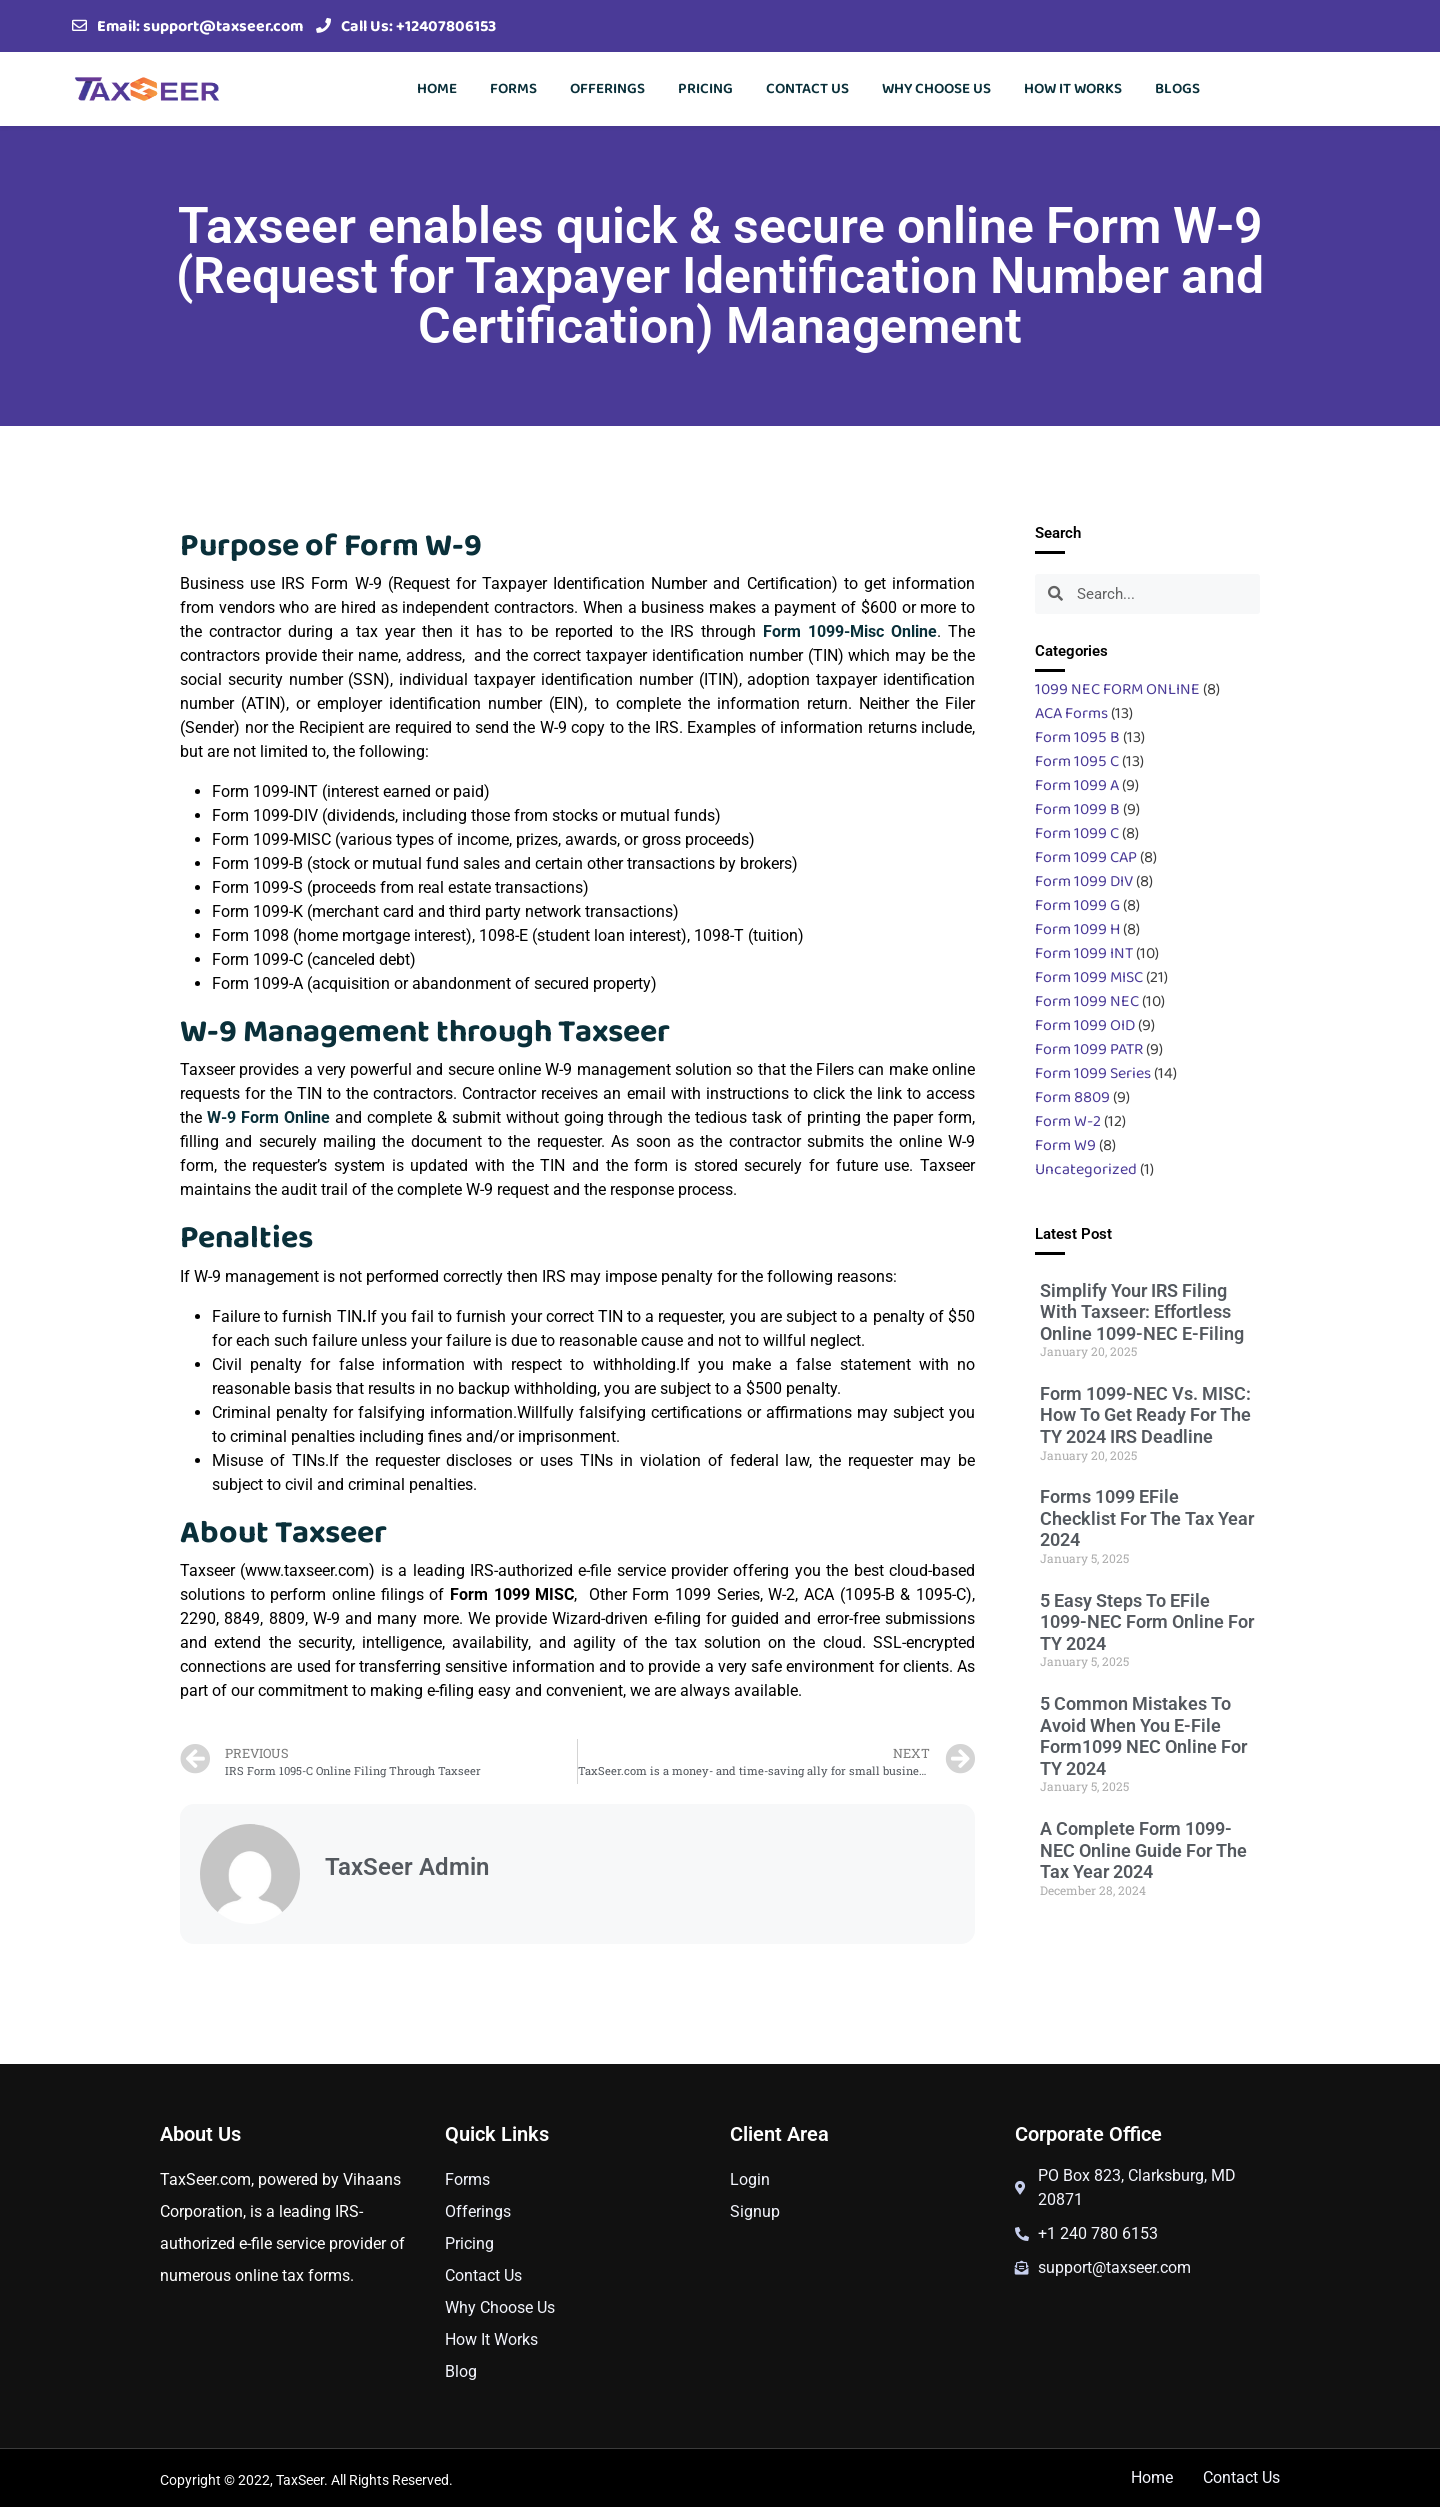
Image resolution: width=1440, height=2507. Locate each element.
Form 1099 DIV (1084, 880)
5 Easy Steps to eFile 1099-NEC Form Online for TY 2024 (1147, 1622)
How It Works (1073, 88)
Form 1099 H (1077, 928)
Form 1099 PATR (1089, 1048)
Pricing (705, 88)
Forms (513, 88)
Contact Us (807, 88)
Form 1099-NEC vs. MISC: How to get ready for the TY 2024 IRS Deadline (1145, 1415)
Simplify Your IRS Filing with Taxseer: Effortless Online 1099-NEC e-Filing (1142, 1312)
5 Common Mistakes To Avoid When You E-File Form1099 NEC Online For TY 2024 (1143, 1736)
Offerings (607, 88)
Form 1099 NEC (1087, 1000)
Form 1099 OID (1085, 1024)
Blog (461, 2371)
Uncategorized (1086, 1168)
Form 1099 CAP (1086, 856)
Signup (755, 2211)
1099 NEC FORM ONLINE (1117, 688)
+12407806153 (446, 25)
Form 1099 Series (1093, 1072)
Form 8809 (1072, 1096)
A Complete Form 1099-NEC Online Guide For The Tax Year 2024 (1143, 1850)
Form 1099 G (1077, 904)
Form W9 (1065, 1144)
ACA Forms (1071, 712)
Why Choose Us (936, 88)
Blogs (1177, 88)
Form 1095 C (1077, 760)
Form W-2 (1068, 1120)
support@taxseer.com (223, 25)
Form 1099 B (1077, 808)
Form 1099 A (1077, 784)
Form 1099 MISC (1089, 976)
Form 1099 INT (1084, 952)
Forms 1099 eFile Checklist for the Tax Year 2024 (1147, 1518)
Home (437, 88)
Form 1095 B (1077, 736)
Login (750, 2179)
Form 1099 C (1077, 832)
